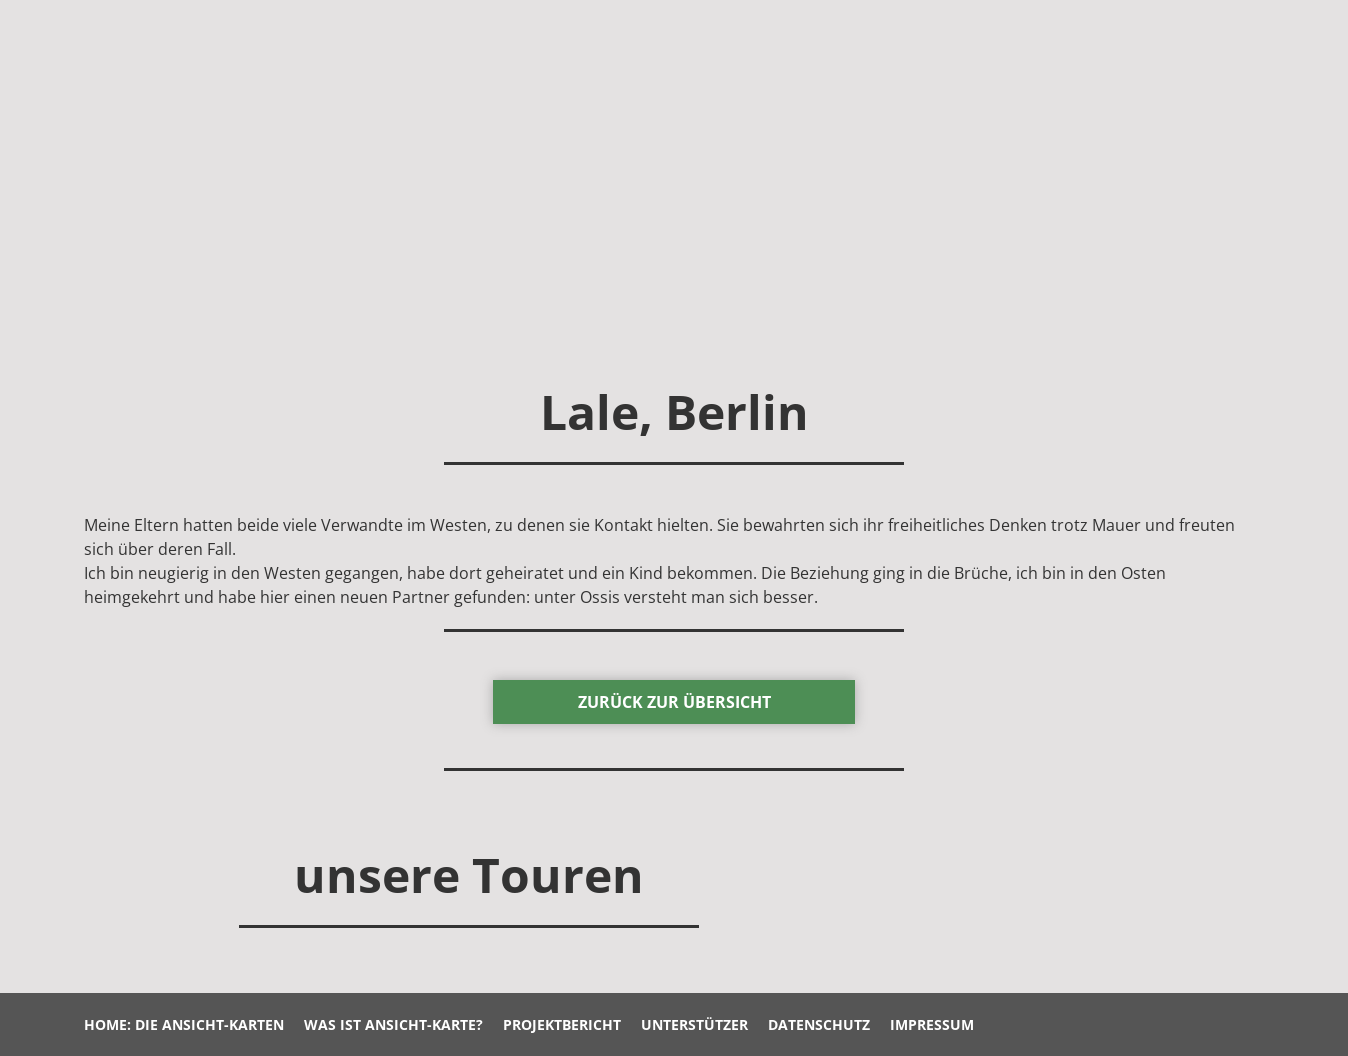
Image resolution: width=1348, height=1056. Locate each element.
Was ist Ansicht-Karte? (393, 1024)
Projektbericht (562, 1024)
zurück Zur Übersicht (674, 702)
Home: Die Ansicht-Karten (184, 1024)
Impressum (932, 1024)
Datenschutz (819, 1024)
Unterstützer (694, 1024)
